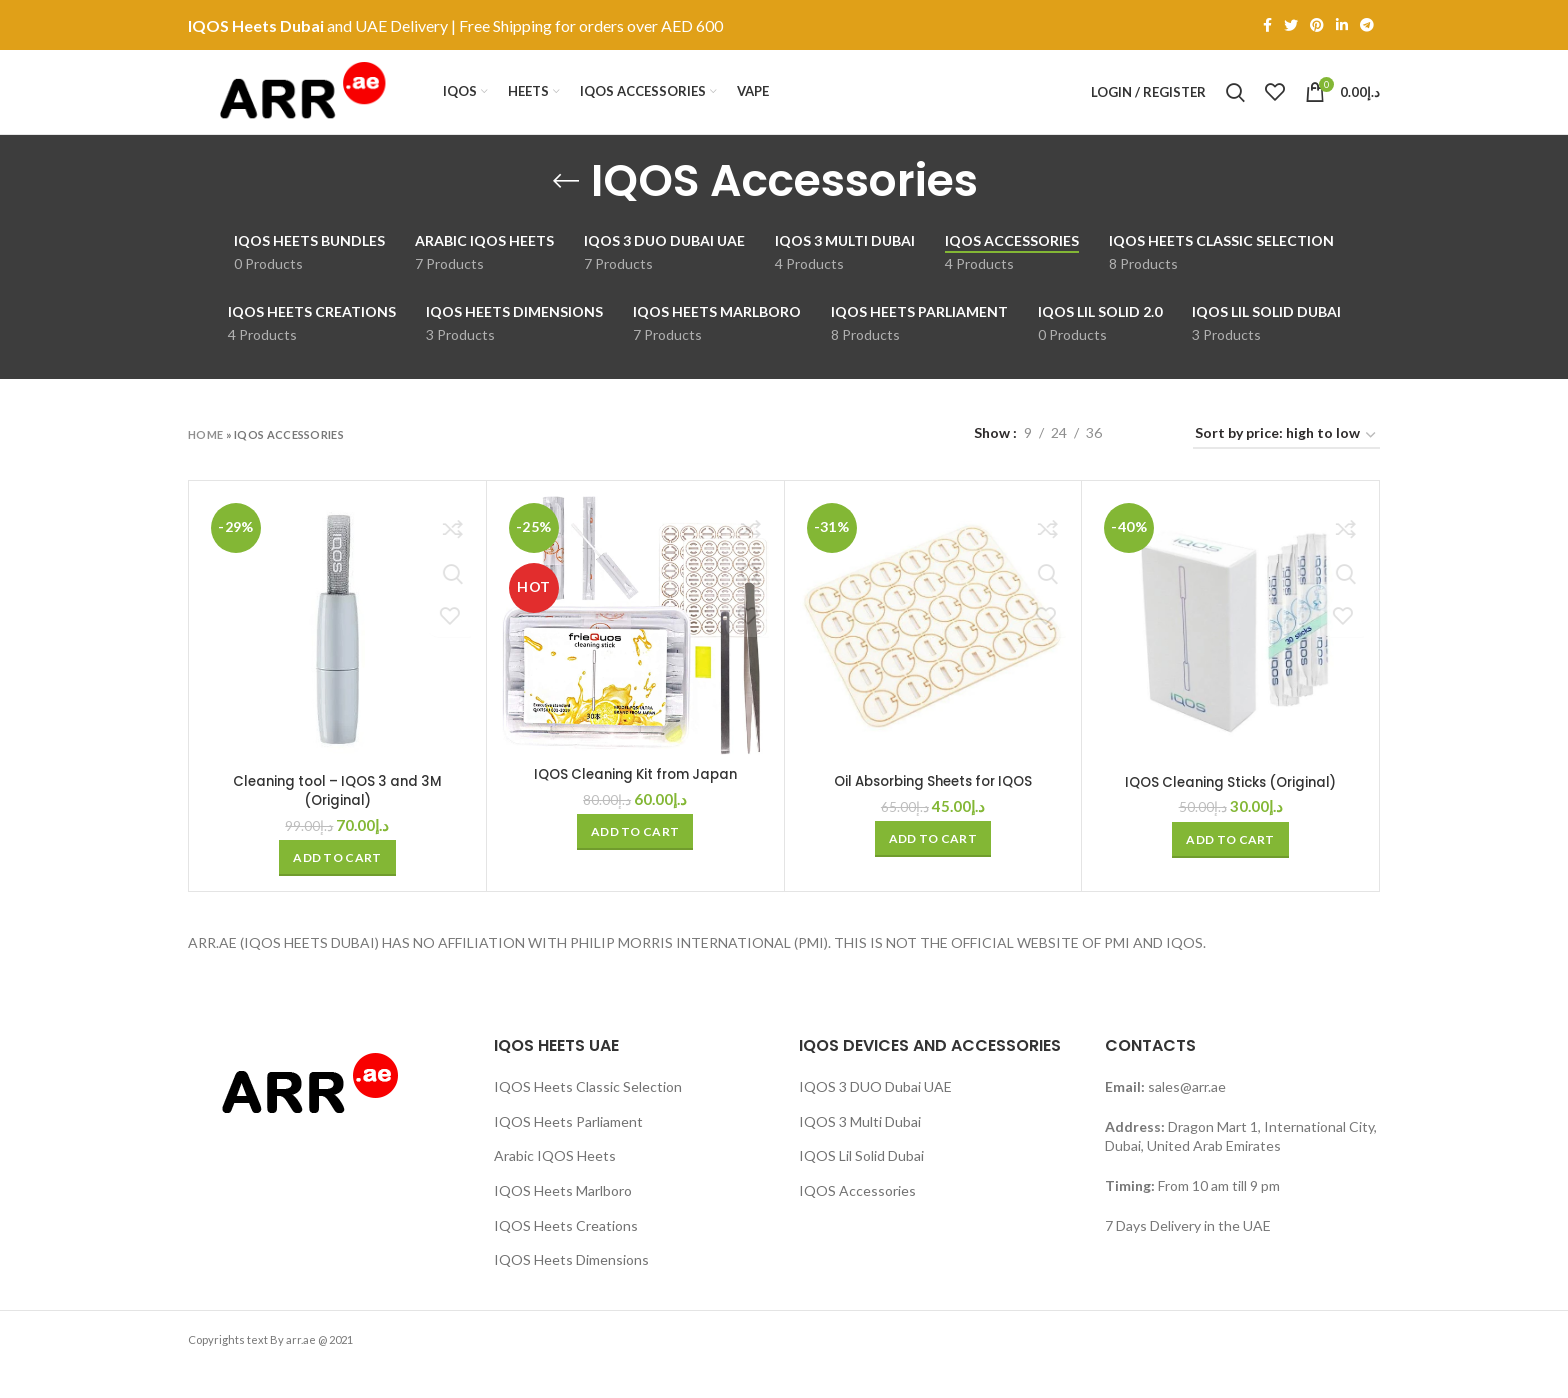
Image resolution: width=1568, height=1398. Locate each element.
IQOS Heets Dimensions (571, 1290)
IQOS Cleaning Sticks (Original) (1231, 812)
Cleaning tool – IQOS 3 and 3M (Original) (337, 821)
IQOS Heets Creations (566, 1255)
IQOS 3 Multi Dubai (860, 1151)
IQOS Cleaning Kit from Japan (635, 805)
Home (205, 464)
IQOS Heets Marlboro (563, 1220)
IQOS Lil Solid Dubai (861, 1186)
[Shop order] (1286, 466)
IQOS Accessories (857, 1220)
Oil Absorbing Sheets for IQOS (933, 812)
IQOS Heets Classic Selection (588, 1117)
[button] (337, 889)
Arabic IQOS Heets (555, 1186)
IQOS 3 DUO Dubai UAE (875, 1117)
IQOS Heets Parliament (568, 1151)
